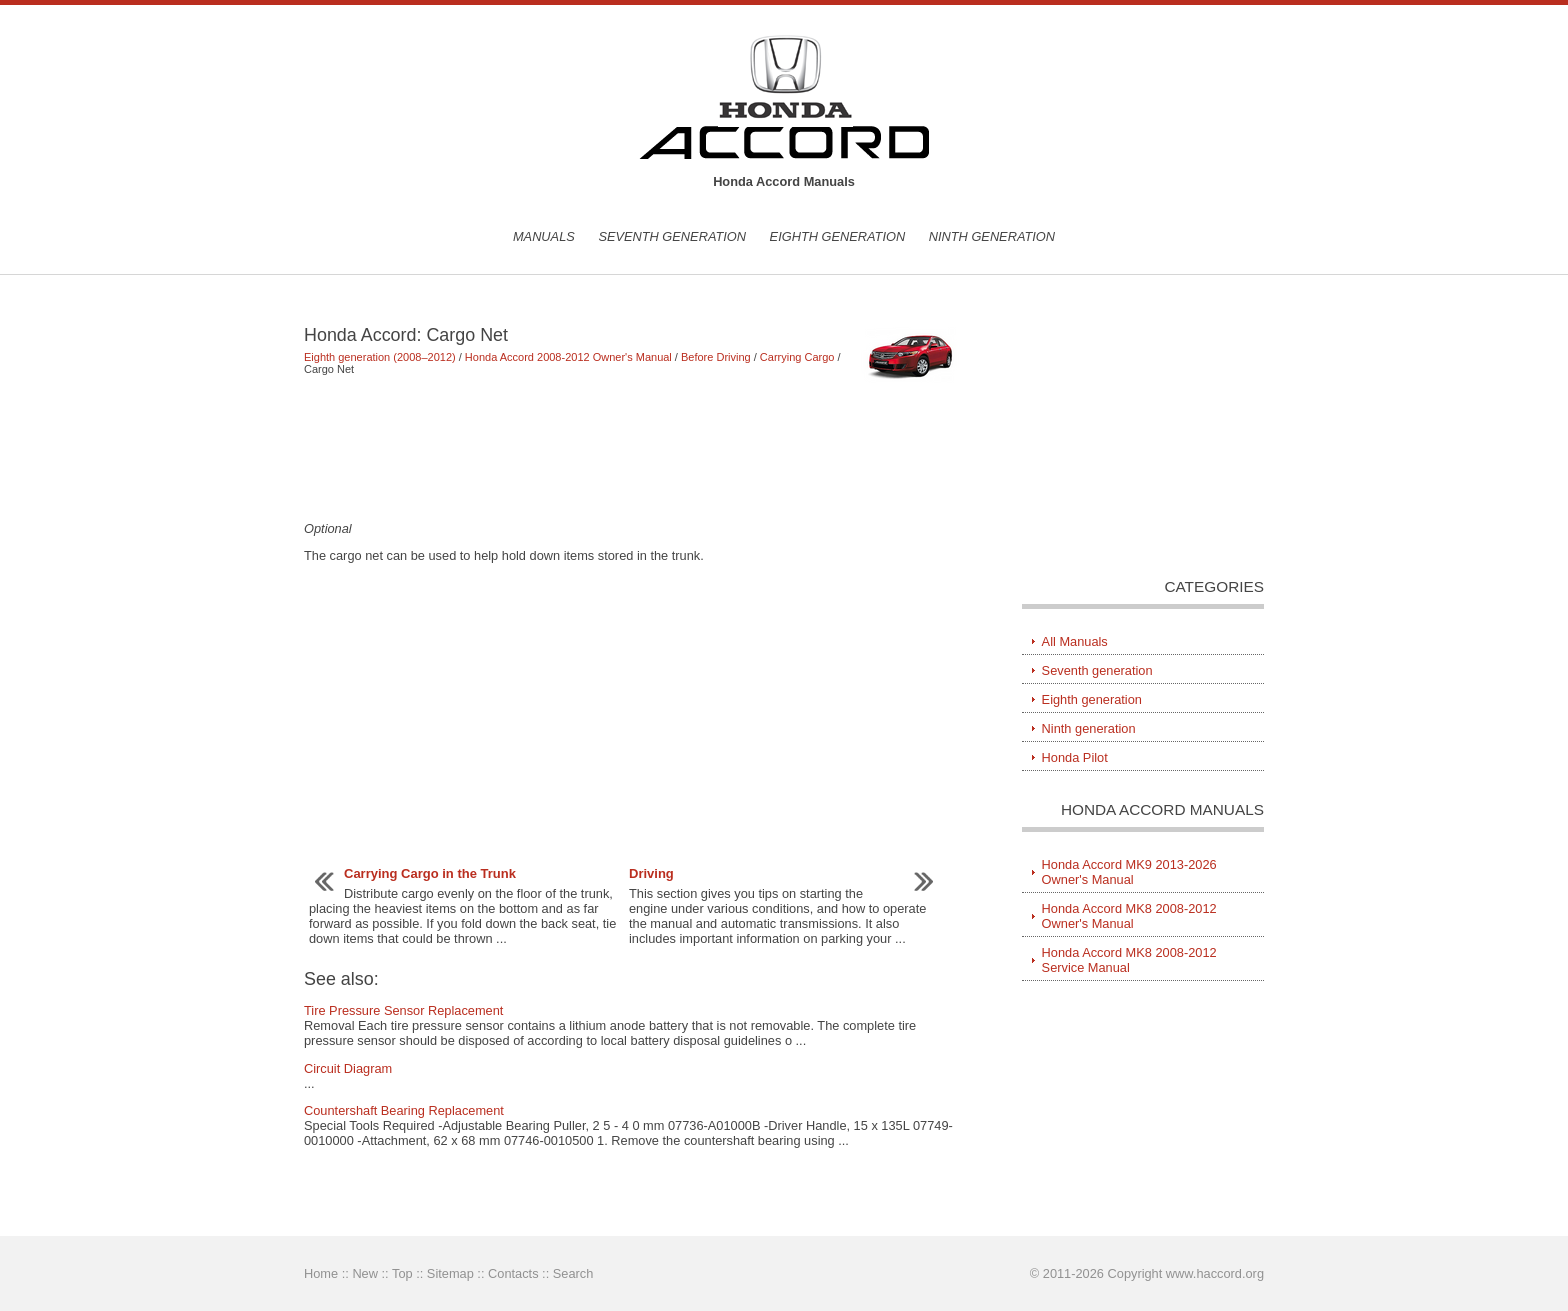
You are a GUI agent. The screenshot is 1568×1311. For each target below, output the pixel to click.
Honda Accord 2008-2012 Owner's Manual (568, 357)
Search (573, 1273)
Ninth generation (992, 236)
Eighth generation (838, 236)
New (365, 1273)
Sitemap (450, 1273)
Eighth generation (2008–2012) (380, 357)
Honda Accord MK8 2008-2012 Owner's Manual (1129, 916)
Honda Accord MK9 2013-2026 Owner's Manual (1129, 872)
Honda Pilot (1075, 757)
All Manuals (1075, 641)
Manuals (544, 236)
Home (321, 1273)
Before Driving (716, 357)
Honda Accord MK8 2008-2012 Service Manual (1129, 960)
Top (402, 1273)
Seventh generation (672, 236)
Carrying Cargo (797, 357)
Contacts (513, 1273)
